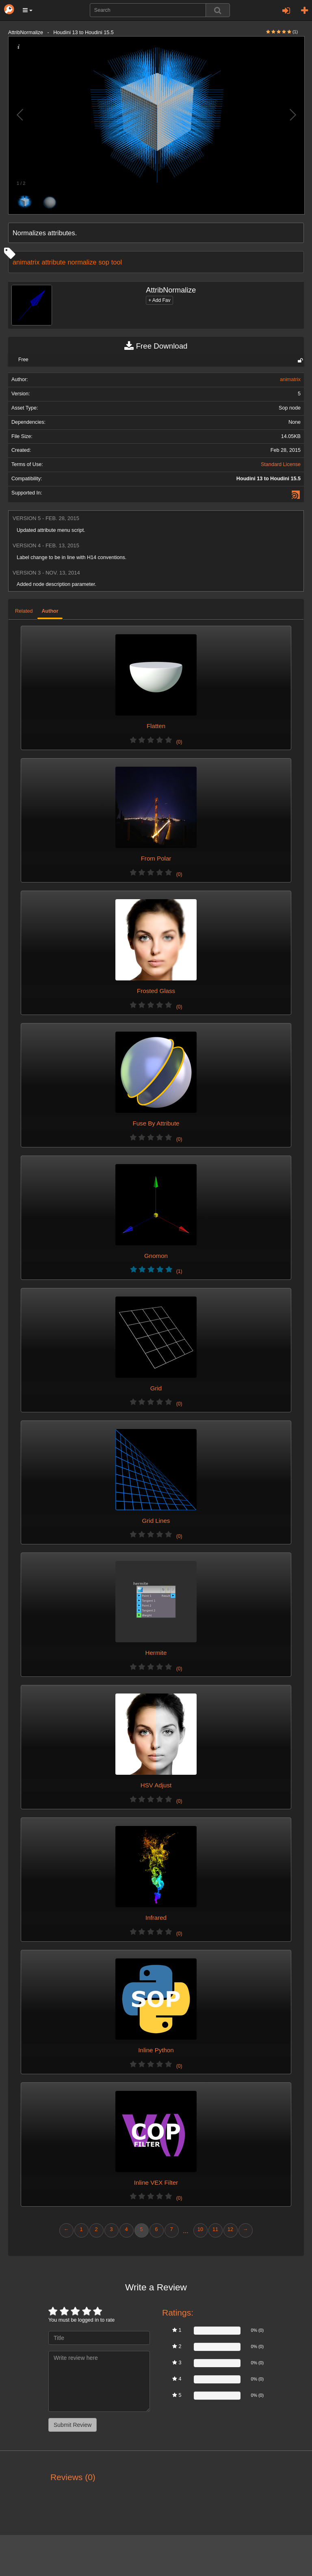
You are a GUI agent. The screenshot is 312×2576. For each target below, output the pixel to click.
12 (230, 2229)
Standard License (281, 464)
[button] (28, 10)
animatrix (26, 262)
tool (116, 262)
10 (200, 2229)
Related (23, 611)
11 (215, 2229)
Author (49, 611)
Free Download (155, 346)
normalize (82, 262)
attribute (53, 262)
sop (103, 262)
